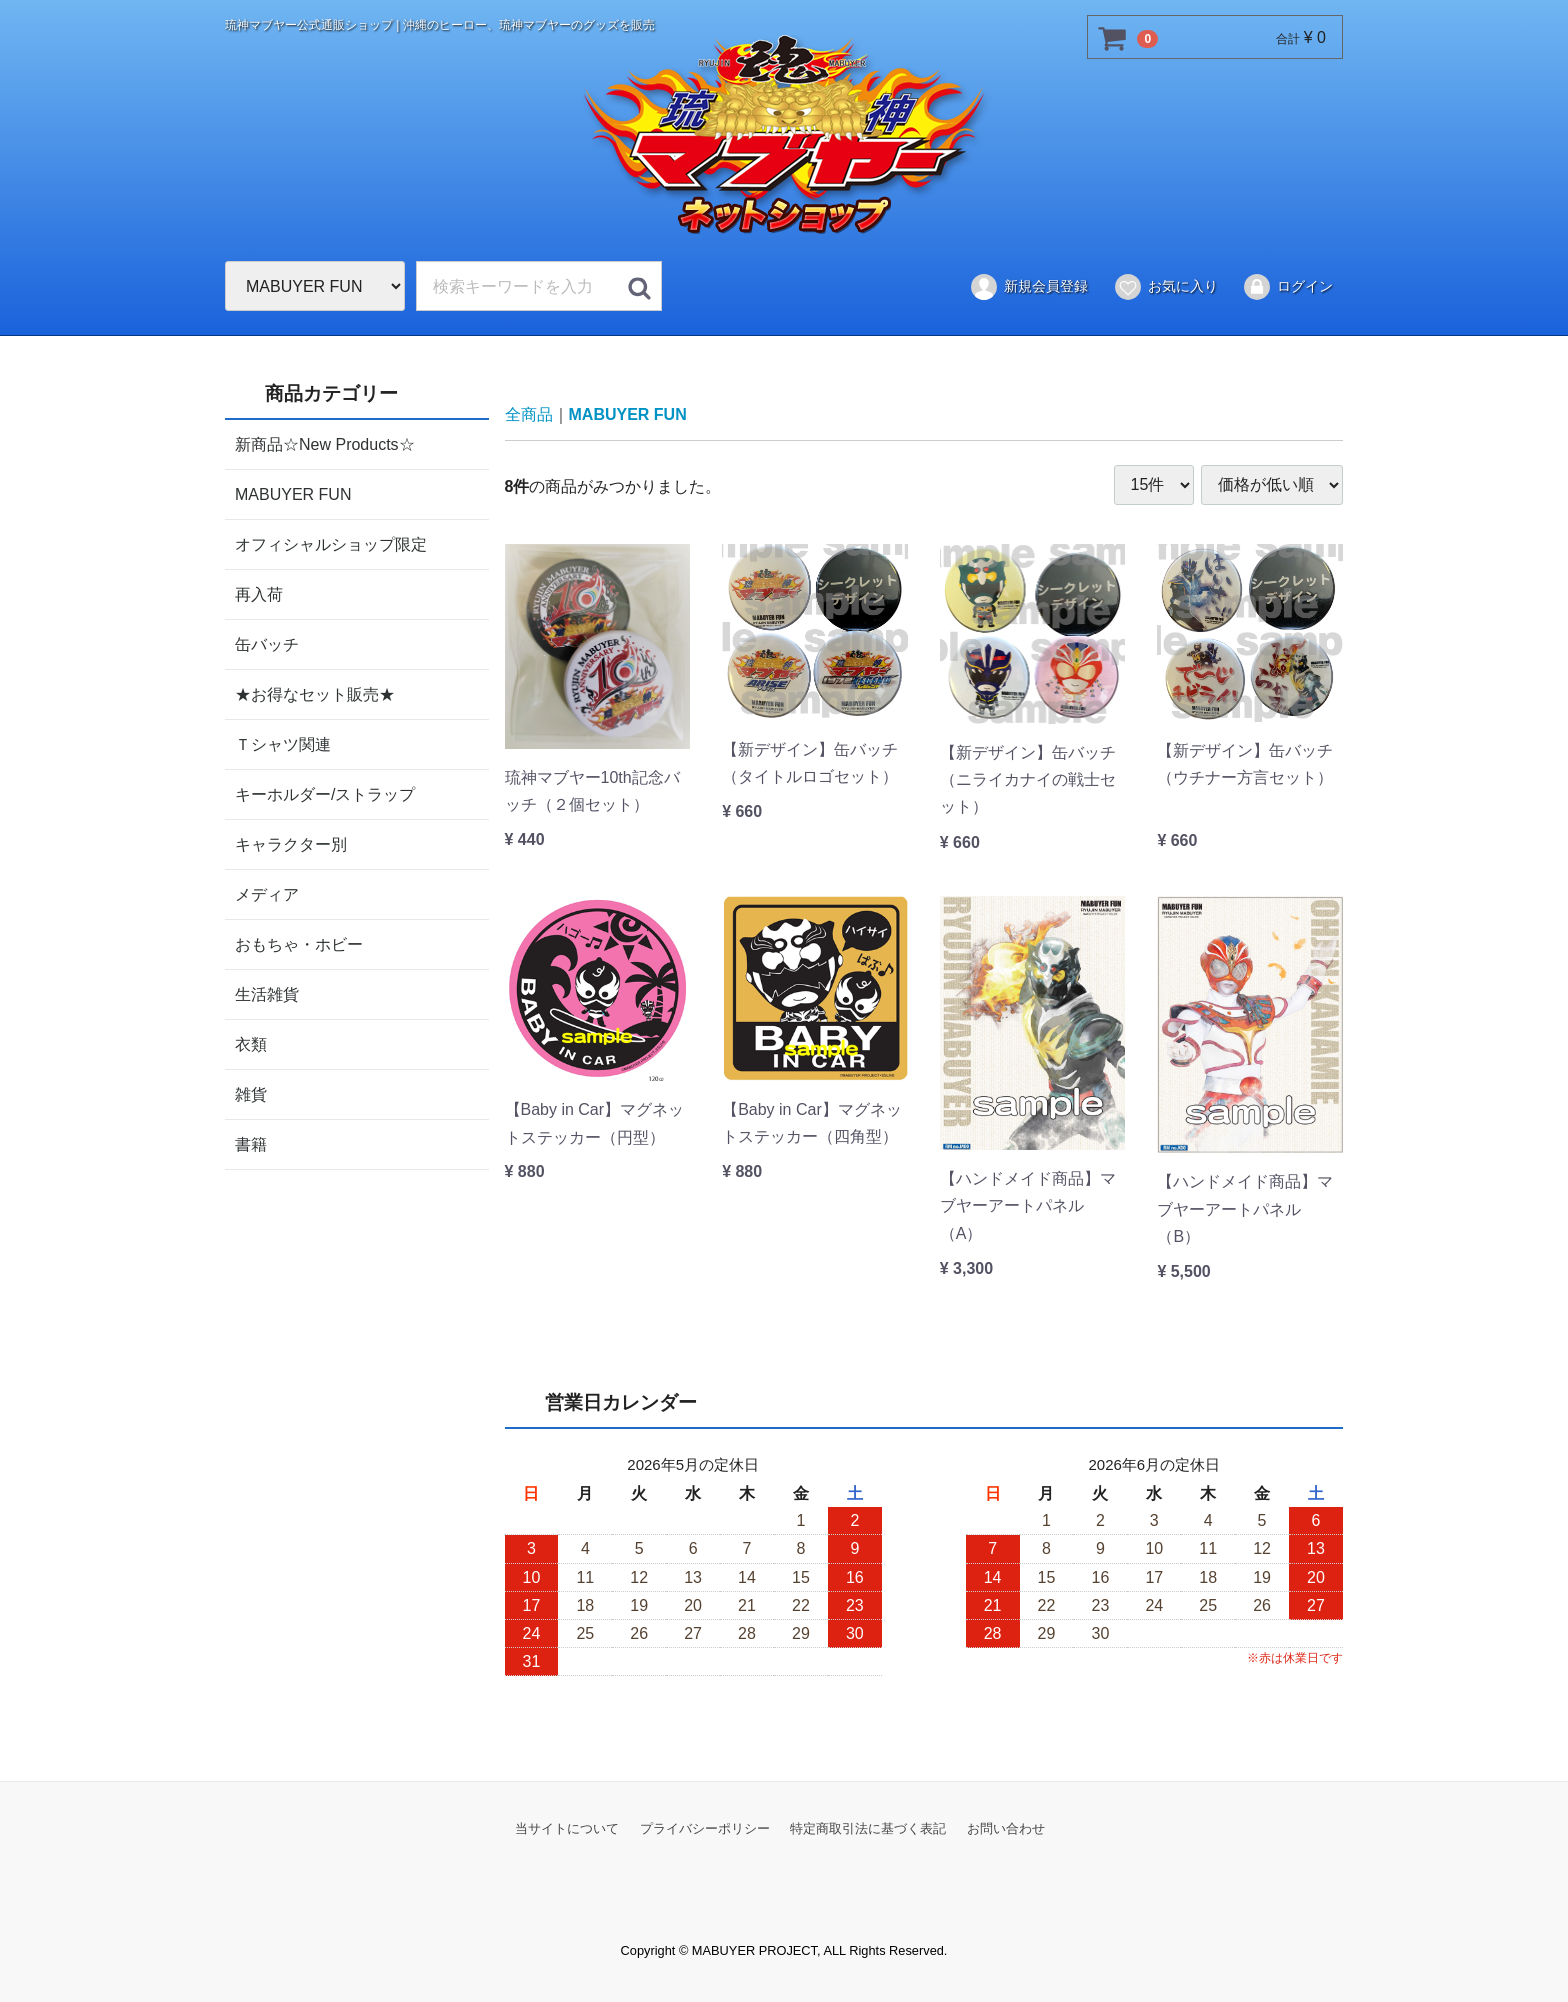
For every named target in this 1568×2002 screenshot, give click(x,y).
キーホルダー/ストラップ (325, 793)
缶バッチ (267, 643)
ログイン (1287, 287)
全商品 (529, 414)
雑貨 (251, 1093)
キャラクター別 (291, 843)
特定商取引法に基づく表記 (868, 1827)
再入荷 (259, 593)
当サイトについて (567, 1827)
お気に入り (1165, 287)
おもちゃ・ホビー (299, 943)
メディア (267, 893)
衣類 (251, 1043)
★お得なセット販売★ (315, 693)
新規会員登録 (1028, 287)
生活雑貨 (267, 993)
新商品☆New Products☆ (325, 443)
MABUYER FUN (293, 493)
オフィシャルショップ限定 (331, 543)
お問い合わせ (1006, 1827)
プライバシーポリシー (705, 1827)
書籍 (251, 1143)
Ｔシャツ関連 (283, 743)
